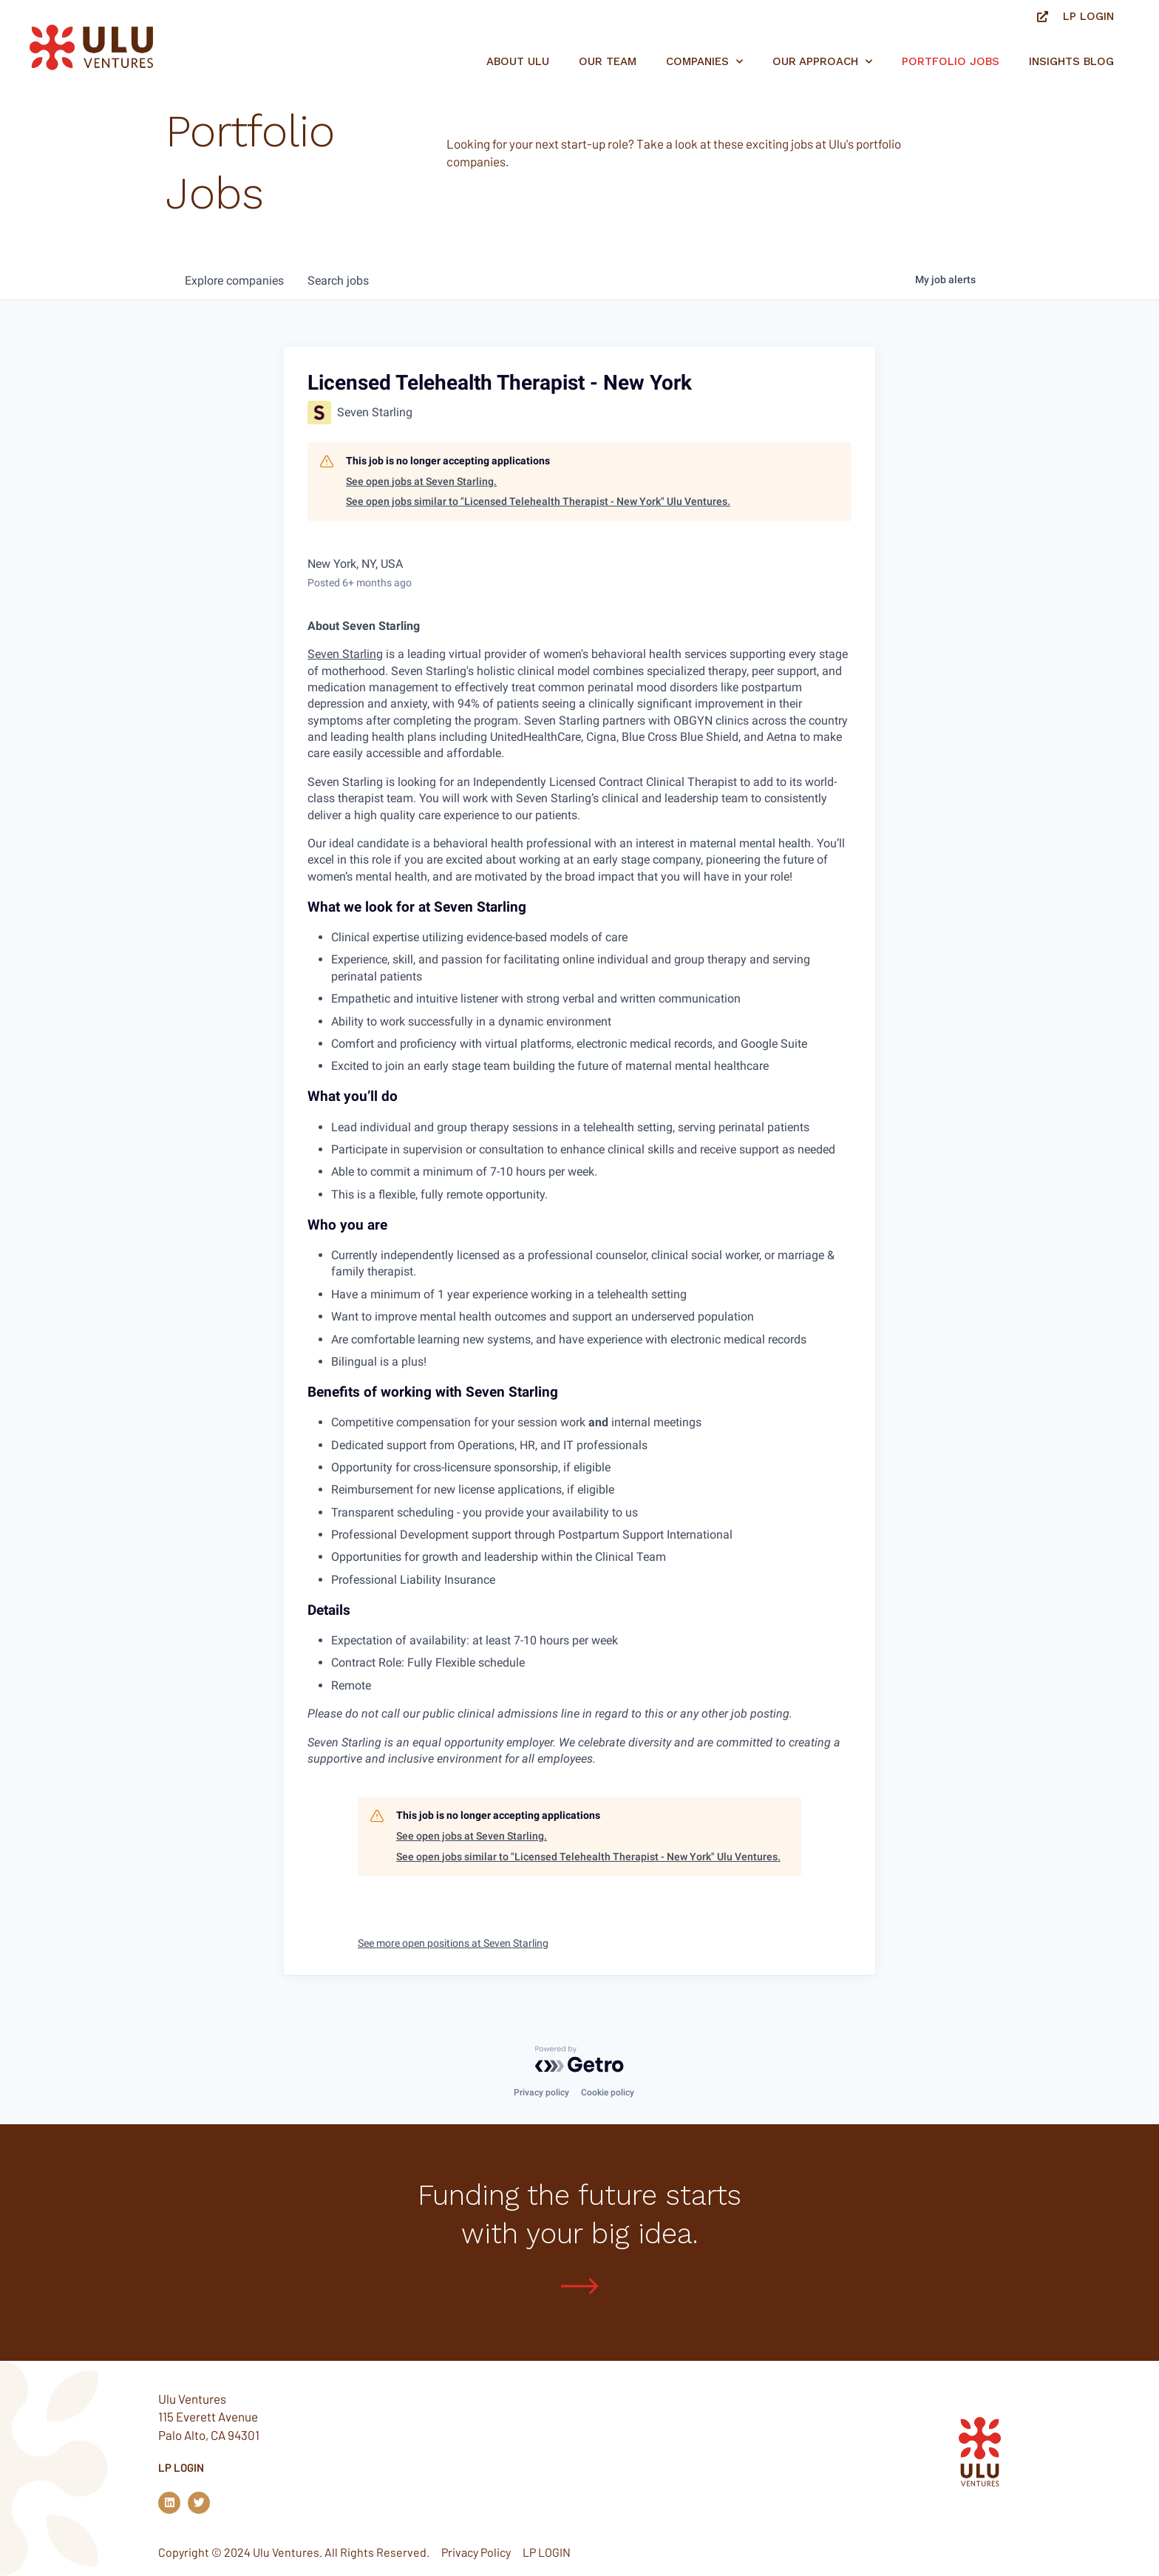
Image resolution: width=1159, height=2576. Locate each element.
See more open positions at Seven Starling (453, 1943)
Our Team (607, 61)
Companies (704, 61)
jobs (338, 281)
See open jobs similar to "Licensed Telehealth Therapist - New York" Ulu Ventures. (538, 501)
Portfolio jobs (950, 61)
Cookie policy (607, 2092)
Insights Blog (1071, 61)
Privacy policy (541, 2092)
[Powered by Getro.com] (579, 2059)
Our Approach (822, 61)
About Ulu (517, 61)
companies (234, 281)
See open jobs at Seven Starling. (421, 481)
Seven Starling (345, 654)
